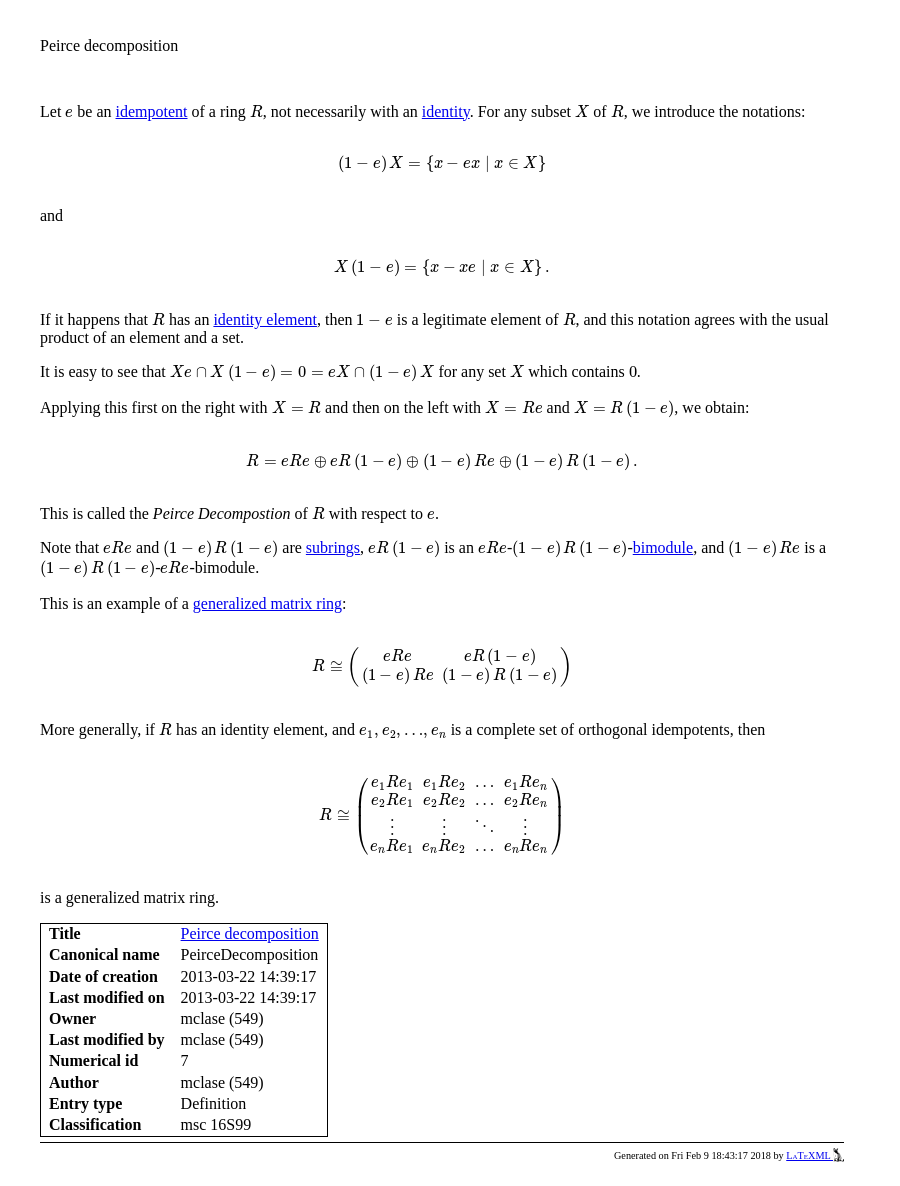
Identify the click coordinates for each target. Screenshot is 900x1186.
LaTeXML (815, 1155)
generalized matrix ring (267, 603)
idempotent (152, 111)
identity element (265, 319)
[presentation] (69, 112)
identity (446, 111)
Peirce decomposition (250, 933)
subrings (333, 547)
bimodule (663, 547)
